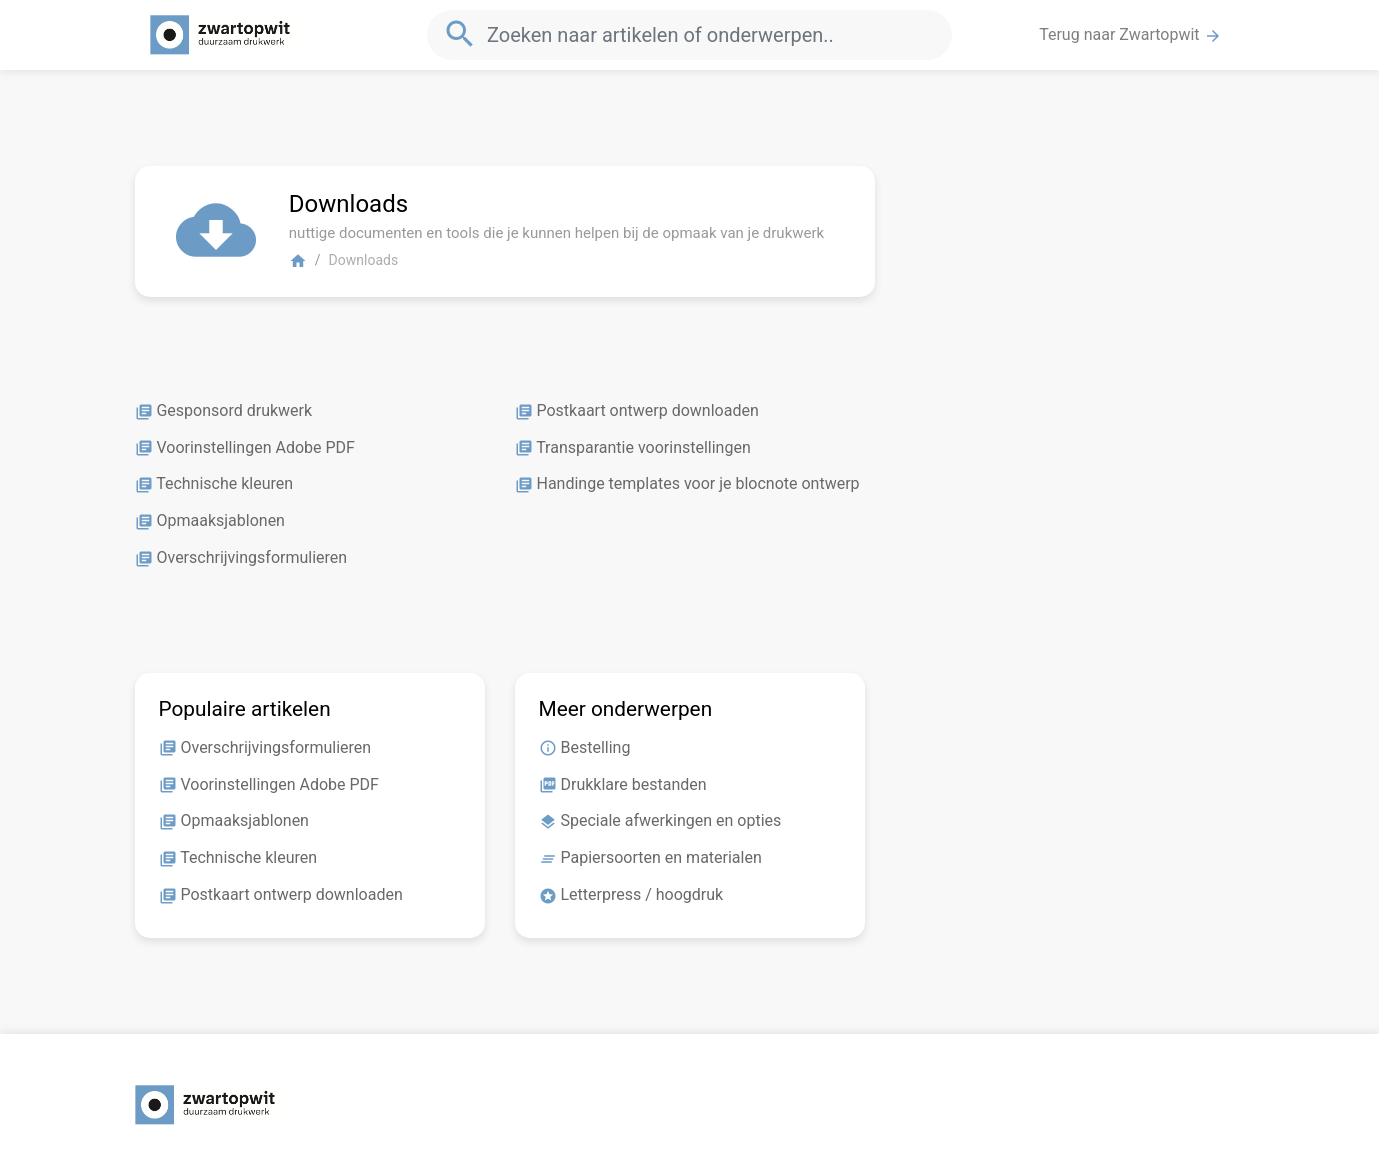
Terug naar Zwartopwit (1130, 35)
